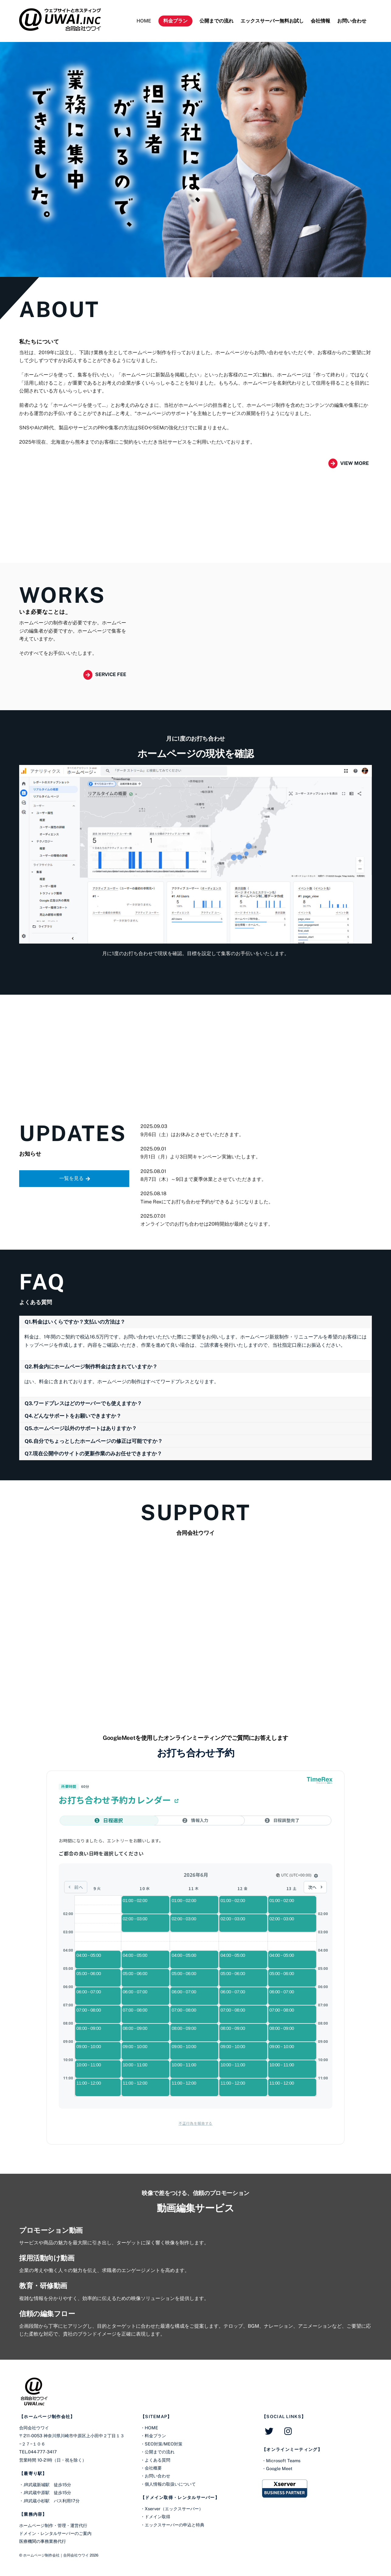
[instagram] (289, 2430)
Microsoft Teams (283, 2460)
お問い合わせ (351, 21)
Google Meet (279, 2468)
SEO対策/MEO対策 (163, 2443)
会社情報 (320, 21)
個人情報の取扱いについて (170, 2484)
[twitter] (270, 2430)
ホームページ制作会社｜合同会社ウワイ (56, 2555)
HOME (144, 21)
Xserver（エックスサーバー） (174, 2508)
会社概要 (153, 2467)
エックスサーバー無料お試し (272, 21)
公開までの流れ (216, 21)
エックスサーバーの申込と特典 (174, 2524)
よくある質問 (157, 2460)
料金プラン (175, 21)
